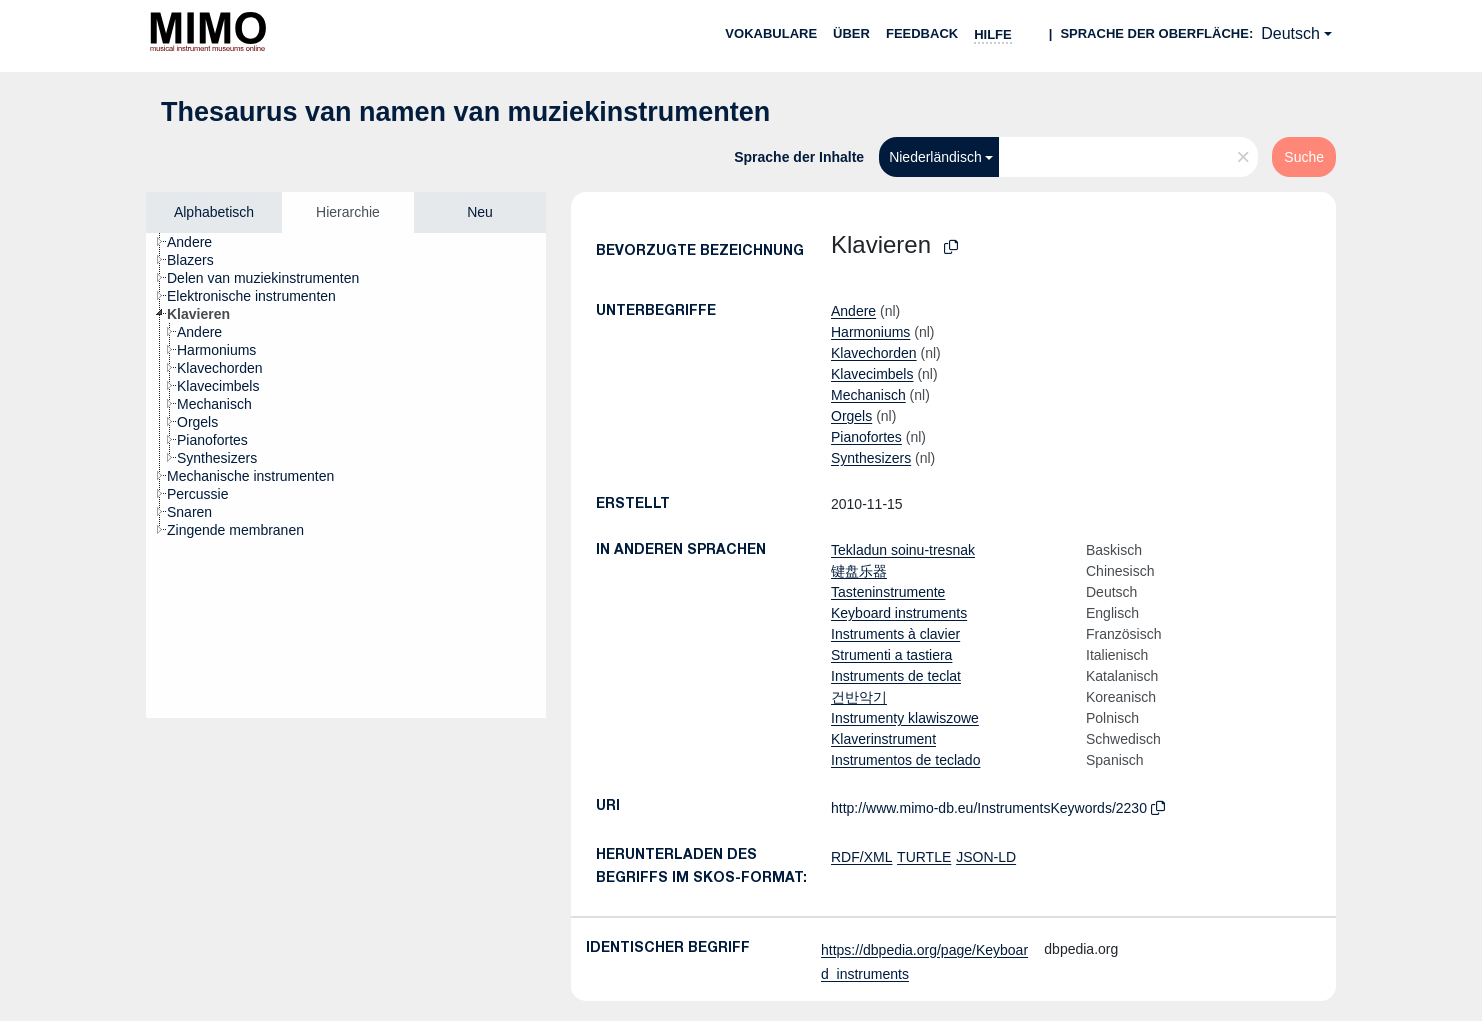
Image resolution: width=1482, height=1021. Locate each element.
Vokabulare (771, 33)
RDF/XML (861, 857)
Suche (1304, 157)
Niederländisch (935, 157)
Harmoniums (870, 332)
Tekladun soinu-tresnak (903, 550)
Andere (853, 311)
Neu (480, 212)
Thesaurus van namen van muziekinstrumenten (465, 112)
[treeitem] (198, 242)
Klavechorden (874, 353)
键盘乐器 (859, 571)
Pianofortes (866, 437)
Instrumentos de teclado (905, 760)
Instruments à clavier (895, 634)
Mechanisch (868, 395)
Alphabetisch (214, 212)
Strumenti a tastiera (891, 655)
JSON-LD (986, 857)
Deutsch (1290, 33)
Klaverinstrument (883, 739)
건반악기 (859, 697)
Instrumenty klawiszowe (905, 718)
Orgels (851, 416)
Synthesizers (871, 458)
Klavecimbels (872, 374)
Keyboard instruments (899, 613)
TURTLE (924, 857)
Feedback (922, 33)
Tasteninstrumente (888, 592)
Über (851, 33)
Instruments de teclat (896, 676)
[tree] (346, 475)
